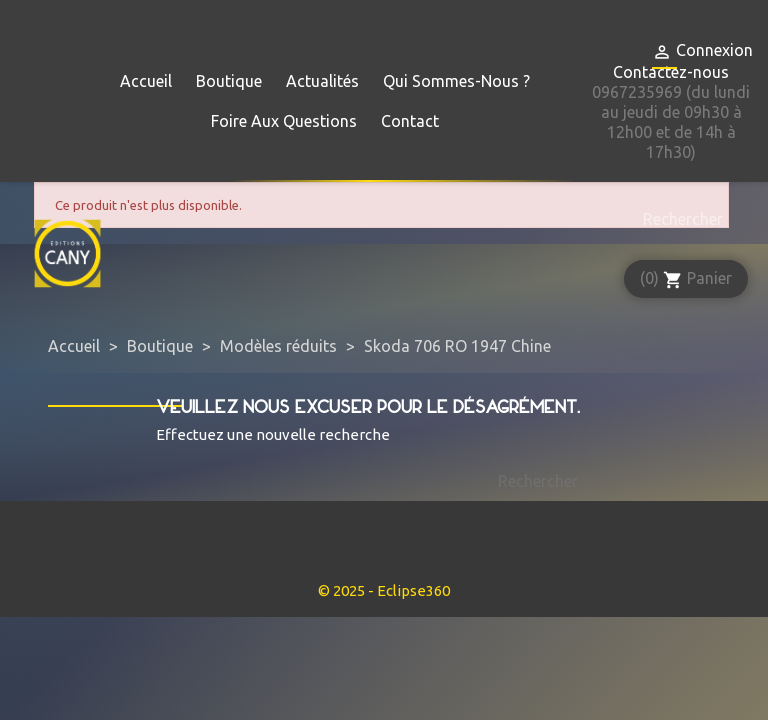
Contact (410, 121)
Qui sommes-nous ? (456, 81)
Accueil (146, 81)
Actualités (322, 81)
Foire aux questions (284, 121)
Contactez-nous (671, 72)
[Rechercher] (678, 219)
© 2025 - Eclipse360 (384, 590)
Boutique (229, 81)
